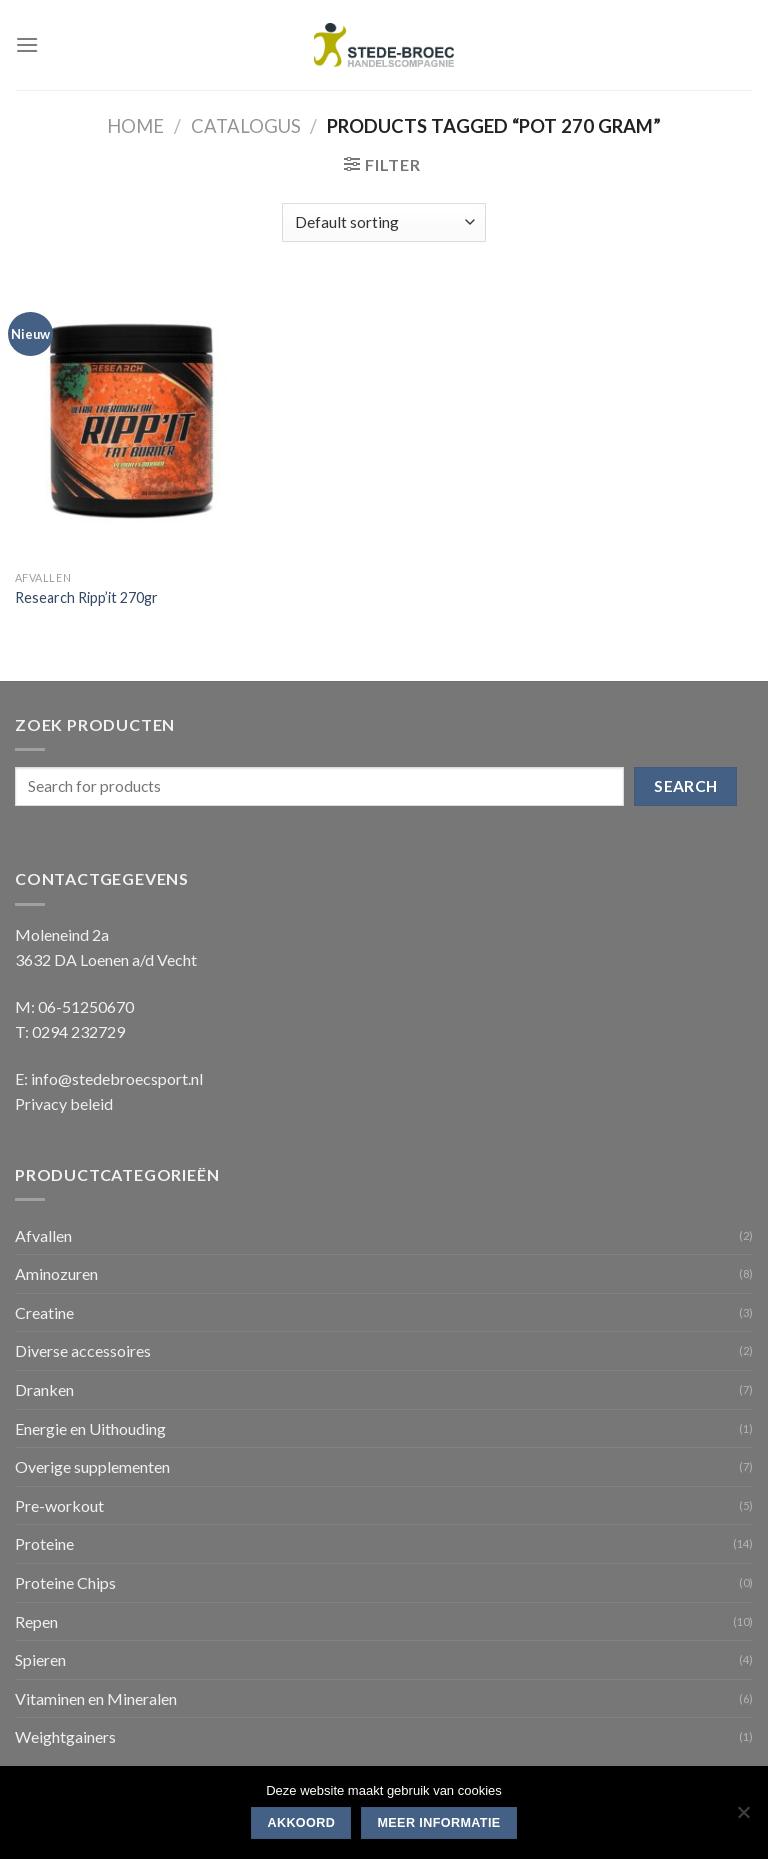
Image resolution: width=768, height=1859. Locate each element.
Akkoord (301, 1823)
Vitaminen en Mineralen (96, 1698)
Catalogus (246, 126)
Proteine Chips (65, 1582)
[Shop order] (383, 222)
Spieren (40, 1659)
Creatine (44, 1312)
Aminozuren (56, 1273)
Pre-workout (59, 1505)
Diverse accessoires (83, 1350)
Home (135, 126)
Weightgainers (65, 1736)
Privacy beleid (64, 1103)
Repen (36, 1621)
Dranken (44, 1389)
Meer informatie (438, 1823)
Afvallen (43, 1235)
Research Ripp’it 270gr (86, 597)
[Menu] (27, 44)
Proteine (44, 1543)
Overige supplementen (92, 1466)
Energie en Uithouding (90, 1428)
